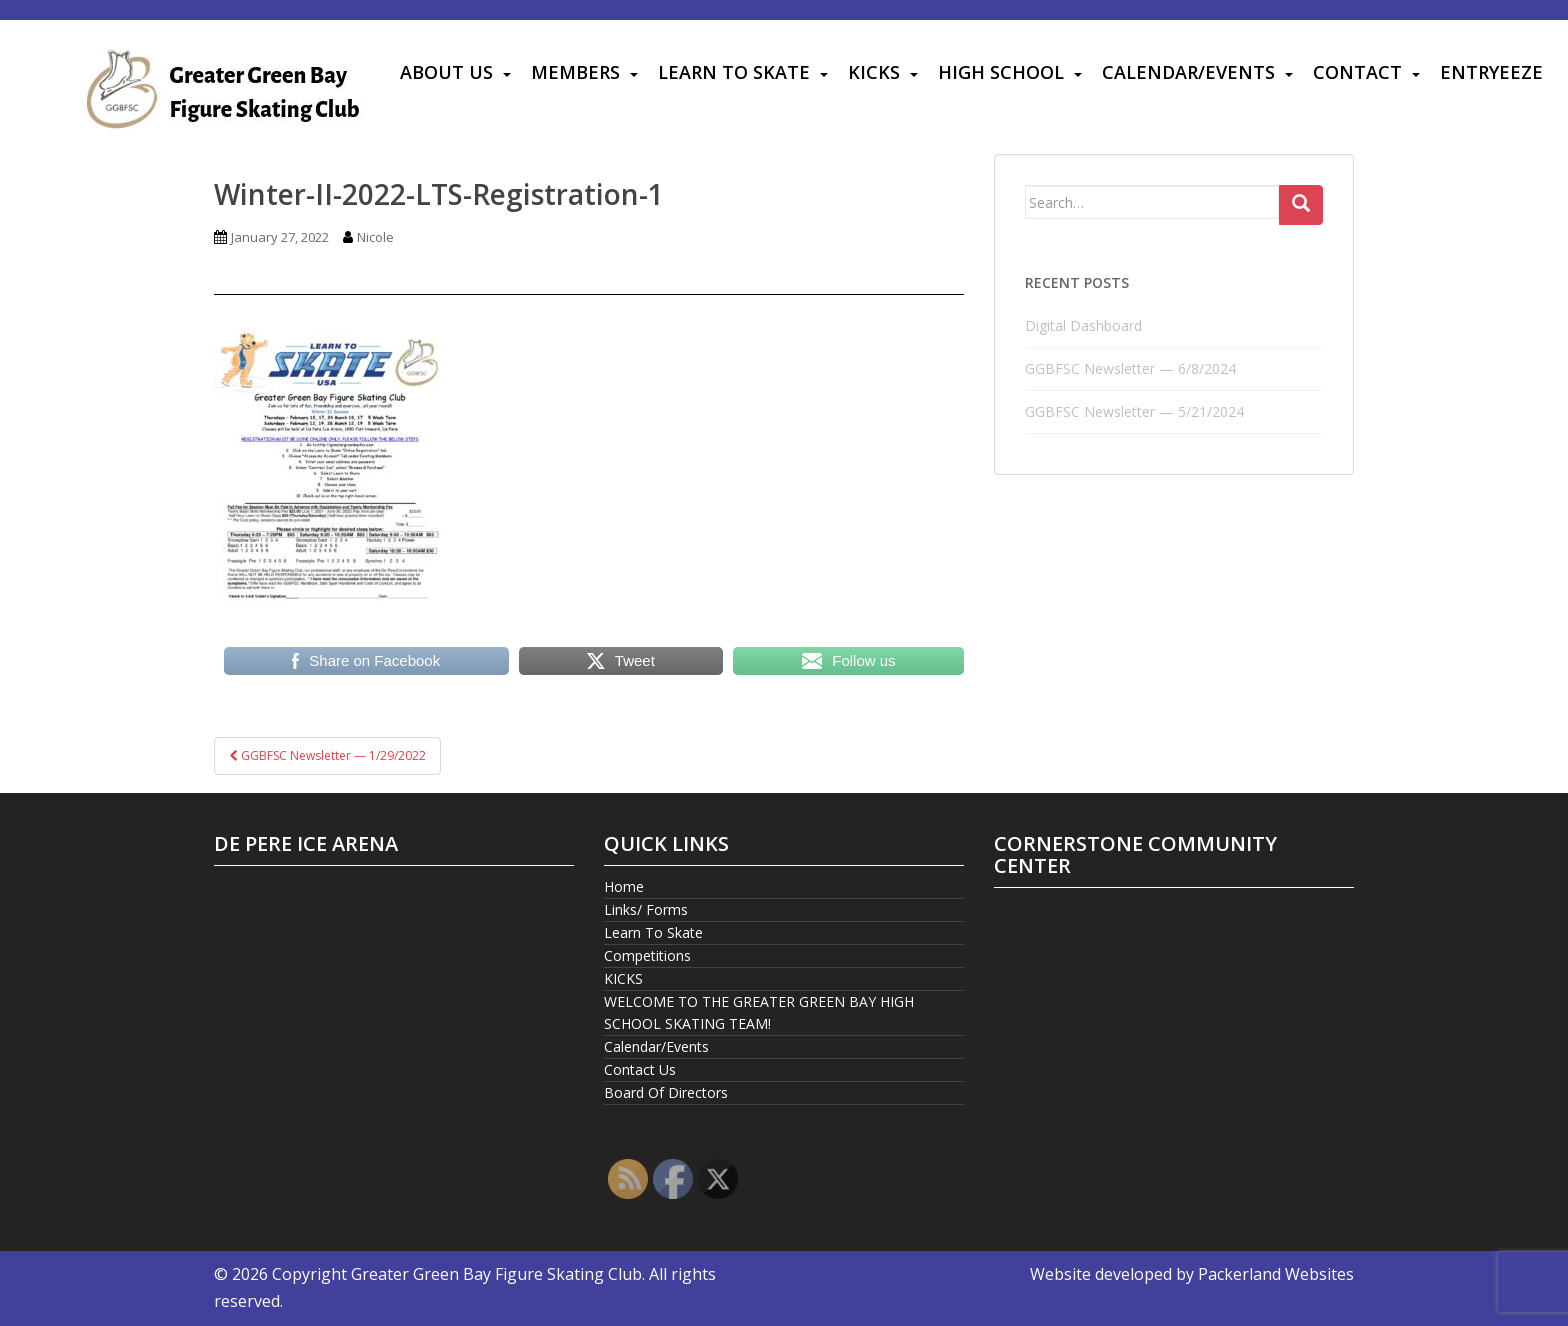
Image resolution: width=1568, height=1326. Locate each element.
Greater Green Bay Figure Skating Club (496, 1274)
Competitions (647, 955)
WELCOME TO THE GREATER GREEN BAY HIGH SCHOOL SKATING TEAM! (759, 1012)
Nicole (375, 237)
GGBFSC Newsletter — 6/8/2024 (1130, 368)
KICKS (874, 72)
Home (624, 886)
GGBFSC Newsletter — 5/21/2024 (1134, 411)
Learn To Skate (734, 72)
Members (575, 72)
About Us (446, 72)
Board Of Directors (666, 1092)
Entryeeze (1491, 72)
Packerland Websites (1276, 1274)
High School (1001, 72)
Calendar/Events (1188, 72)
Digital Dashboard (1083, 325)
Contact (1357, 72)
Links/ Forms (646, 909)
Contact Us (640, 1069)
